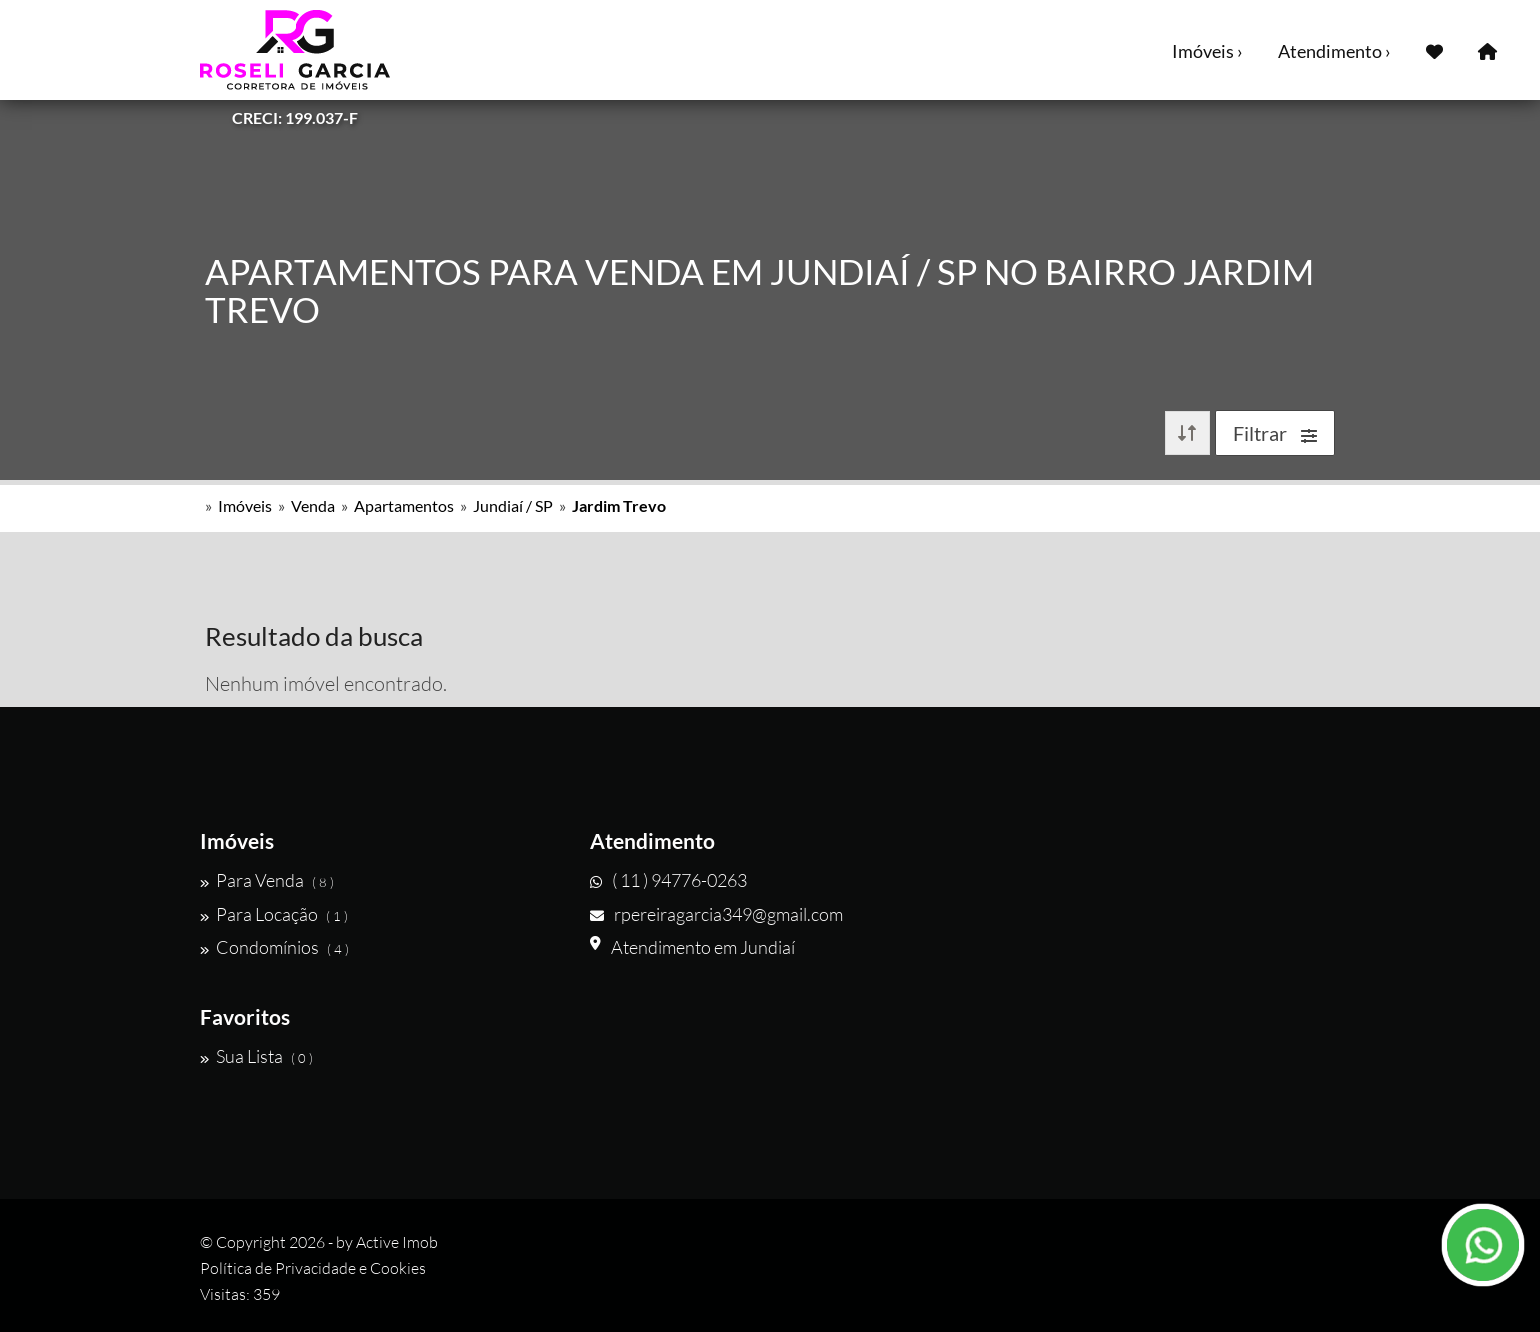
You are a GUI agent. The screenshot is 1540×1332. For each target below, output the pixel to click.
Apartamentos (404, 505)
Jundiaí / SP (513, 505)
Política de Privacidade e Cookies (313, 1268)
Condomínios (274, 947)
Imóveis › (1207, 51)
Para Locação (274, 914)
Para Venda (267, 880)
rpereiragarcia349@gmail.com (716, 914)
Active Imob (397, 1242)
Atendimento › (1334, 51)
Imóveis (245, 505)
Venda (313, 505)
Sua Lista (256, 1056)
